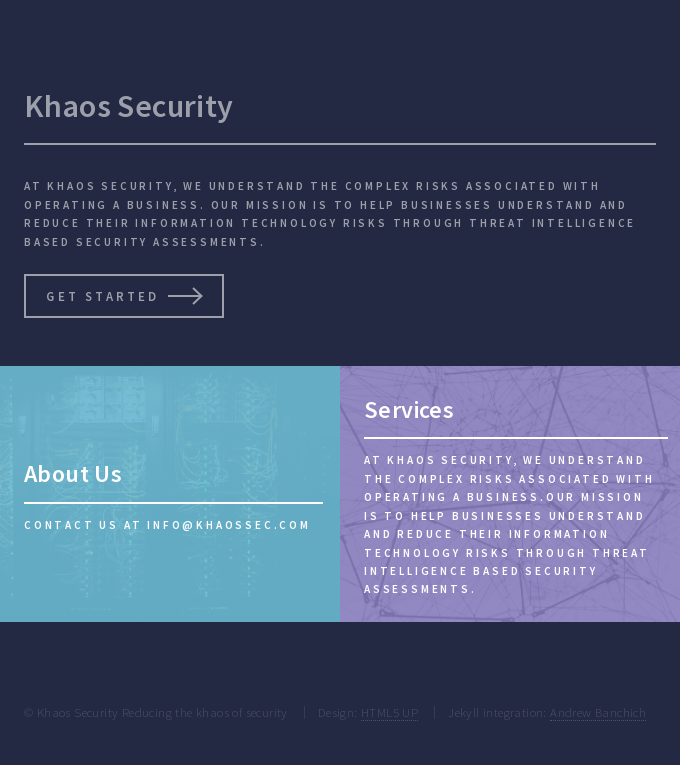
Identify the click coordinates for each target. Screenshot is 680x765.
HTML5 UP (389, 712)
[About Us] (170, 494)
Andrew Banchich (598, 712)
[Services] (510, 494)
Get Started (101, 296)
